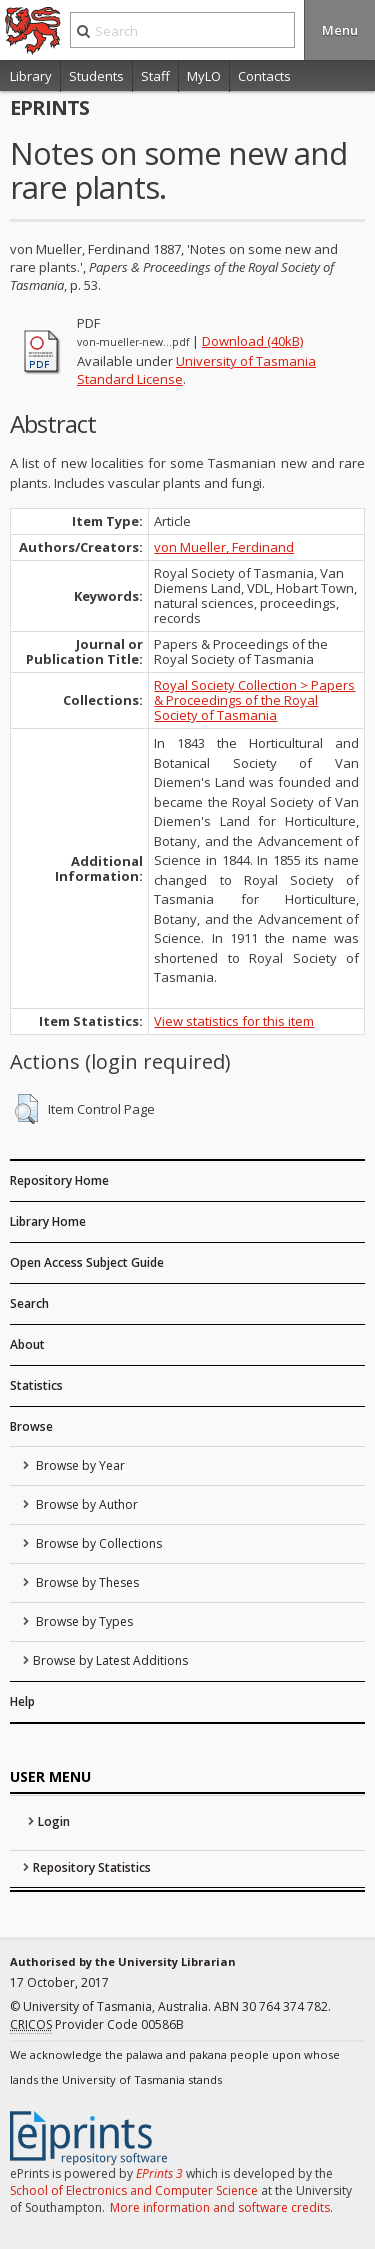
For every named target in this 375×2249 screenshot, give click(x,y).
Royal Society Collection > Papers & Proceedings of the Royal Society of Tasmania (254, 700)
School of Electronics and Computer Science (134, 2190)
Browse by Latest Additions (110, 1660)
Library (31, 76)
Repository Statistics (92, 1867)
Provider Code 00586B (97, 2025)
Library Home (48, 1221)
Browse (31, 1426)
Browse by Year (79, 1465)
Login (54, 1821)
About (27, 1344)
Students (96, 76)
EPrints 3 (159, 2173)
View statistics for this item (234, 1021)
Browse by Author (85, 1504)
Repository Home (59, 1180)
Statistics (36, 1385)
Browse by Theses (86, 1582)
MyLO (204, 76)
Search (29, 1303)
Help (22, 1701)
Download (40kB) (252, 341)
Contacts (264, 76)
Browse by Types (83, 1621)
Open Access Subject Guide (87, 1262)
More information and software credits (220, 2207)
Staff (155, 76)
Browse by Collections (97, 1543)
